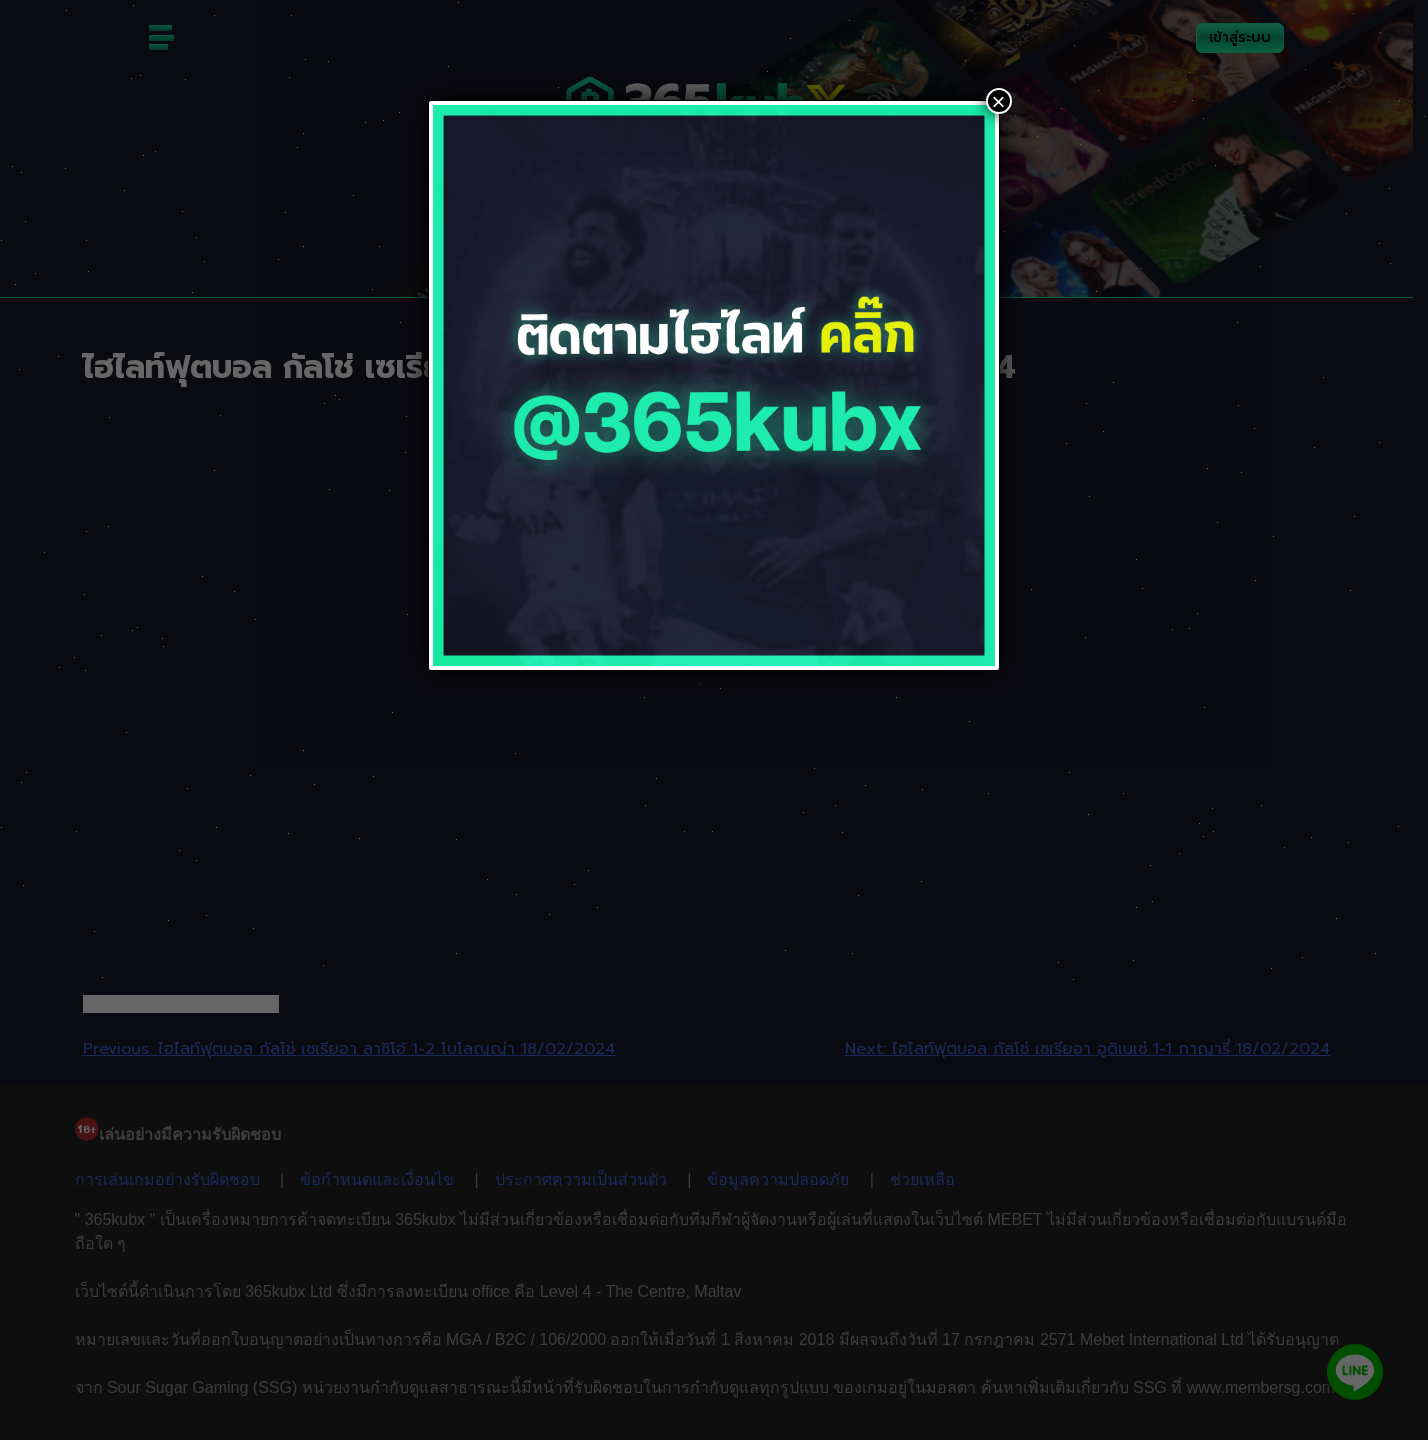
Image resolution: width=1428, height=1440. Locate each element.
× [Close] (999, 101)
